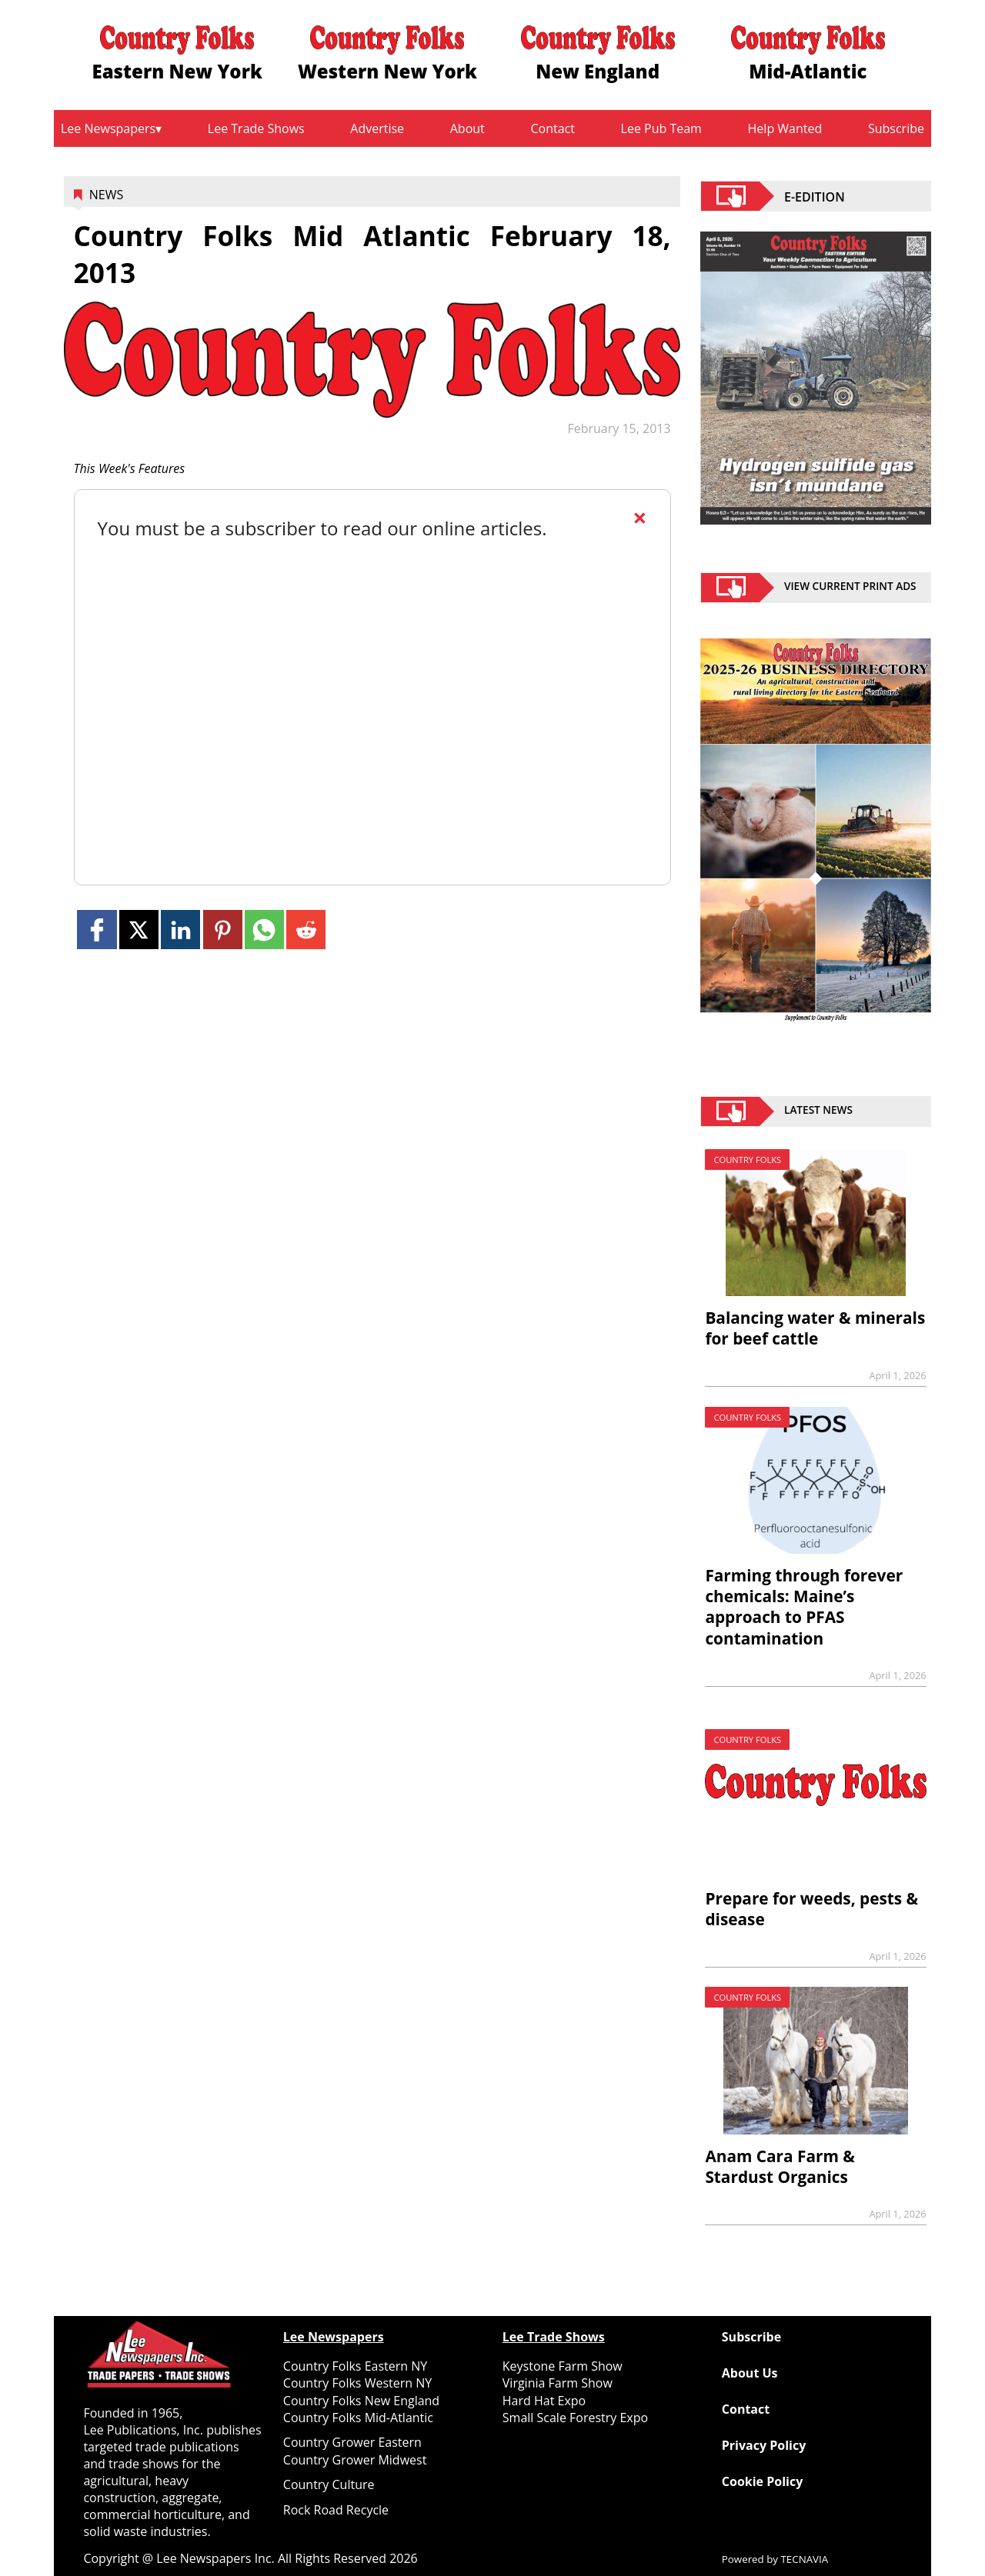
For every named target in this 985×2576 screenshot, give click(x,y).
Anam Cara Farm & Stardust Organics (779, 2166)
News (106, 194)
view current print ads (850, 587)
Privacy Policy (764, 2445)
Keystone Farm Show (563, 2366)
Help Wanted (785, 128)
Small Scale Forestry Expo (575, 2417)
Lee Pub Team (661, 128)
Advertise (377, 128)
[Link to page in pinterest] (222, 929)
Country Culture (329, 2484)
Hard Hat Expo (544, 2400)
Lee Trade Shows (256, 128)
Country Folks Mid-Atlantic (358, 2417)
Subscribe (896, 128)
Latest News (818, 1111)
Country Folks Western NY (357, 2382)
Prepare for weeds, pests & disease (811, 1909)
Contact (552, 128)
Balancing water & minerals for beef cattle (815, 1328)
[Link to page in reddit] (306, 929)
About (467, 128)
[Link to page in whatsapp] (264, 929)
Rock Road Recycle (336, 2509)
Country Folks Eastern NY (355, 2366)
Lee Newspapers (108, 128)
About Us (750, 2372)
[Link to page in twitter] (139, 929)
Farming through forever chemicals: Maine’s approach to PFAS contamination (804, 1606)
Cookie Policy (762, 2481)
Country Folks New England (361, 2400)
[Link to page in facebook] (96, 929)
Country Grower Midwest (355, 2459)
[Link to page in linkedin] (180, 929)
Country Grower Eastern (352, 2442)
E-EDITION (814, 196)
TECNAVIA (805, 2559)
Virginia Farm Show (558, 2382)
